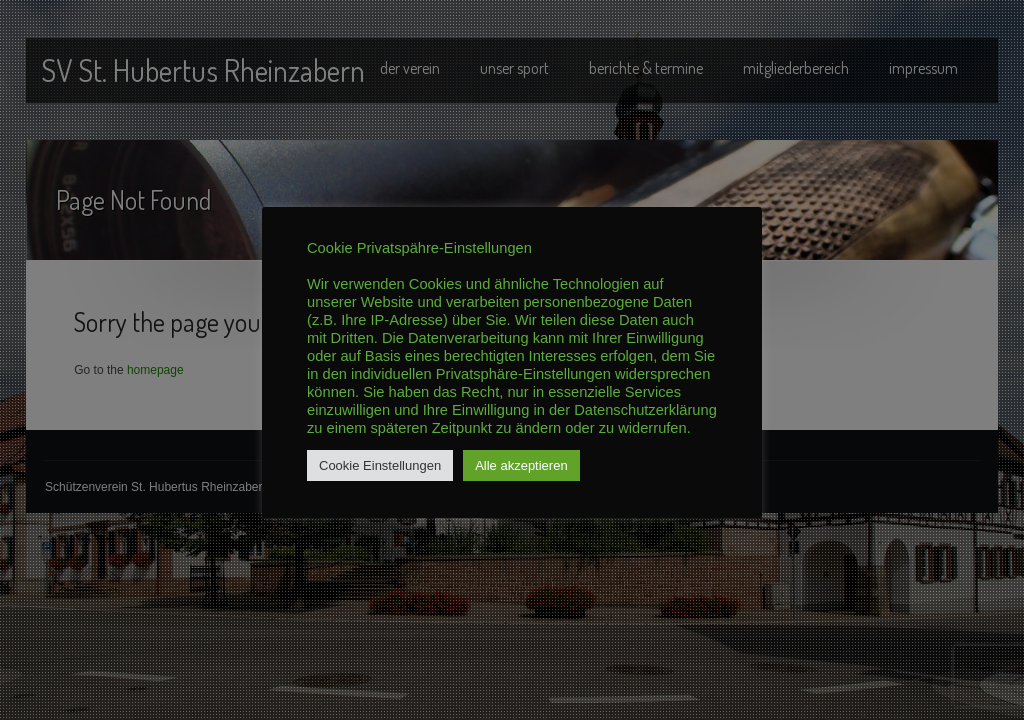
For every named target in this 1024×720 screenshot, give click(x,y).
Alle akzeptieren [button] (521, 465)
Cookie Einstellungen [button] (380, 465)
